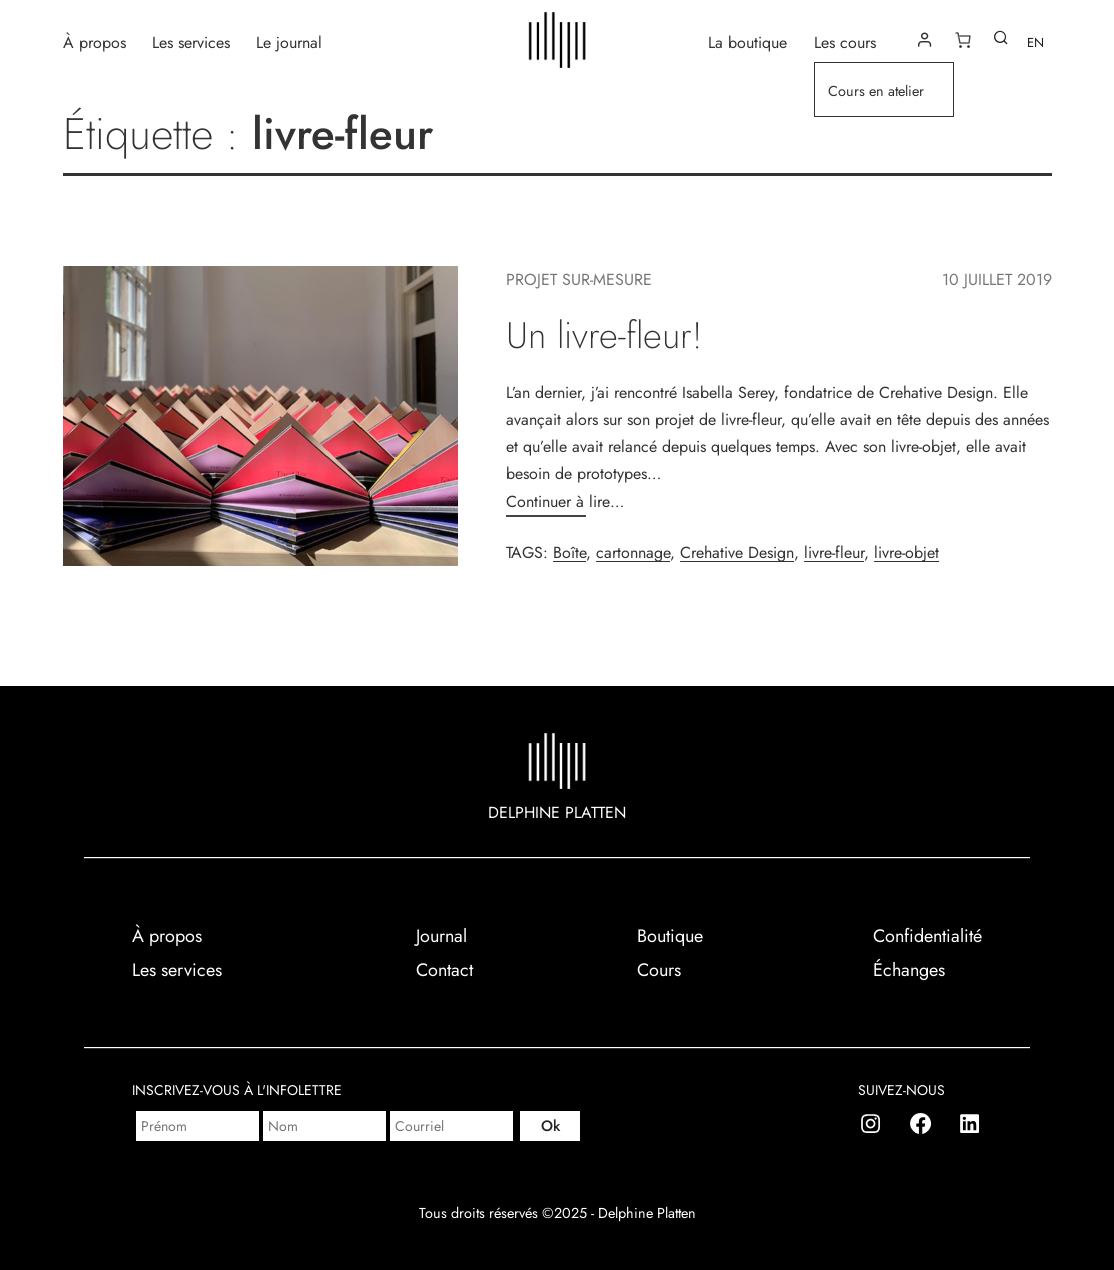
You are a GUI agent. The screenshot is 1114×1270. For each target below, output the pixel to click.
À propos (94, 41)
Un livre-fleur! (604, 335)
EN (1035, 42)
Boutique (670, 936)
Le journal (289, 41)
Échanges (909, 970)
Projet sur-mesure (579, 279)
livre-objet (906, 552)
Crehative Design (737, 552)
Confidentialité (927, 936)
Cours (659, 970)
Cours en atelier (876, 91)
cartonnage (633, 552)
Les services (191, 41)
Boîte (569, 552)
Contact (444, 970)
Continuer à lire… (565, 501)
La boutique (747, 41)
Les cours (845, 41)
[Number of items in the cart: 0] (963, 40)
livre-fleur (834, 552)
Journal (441, 936)
